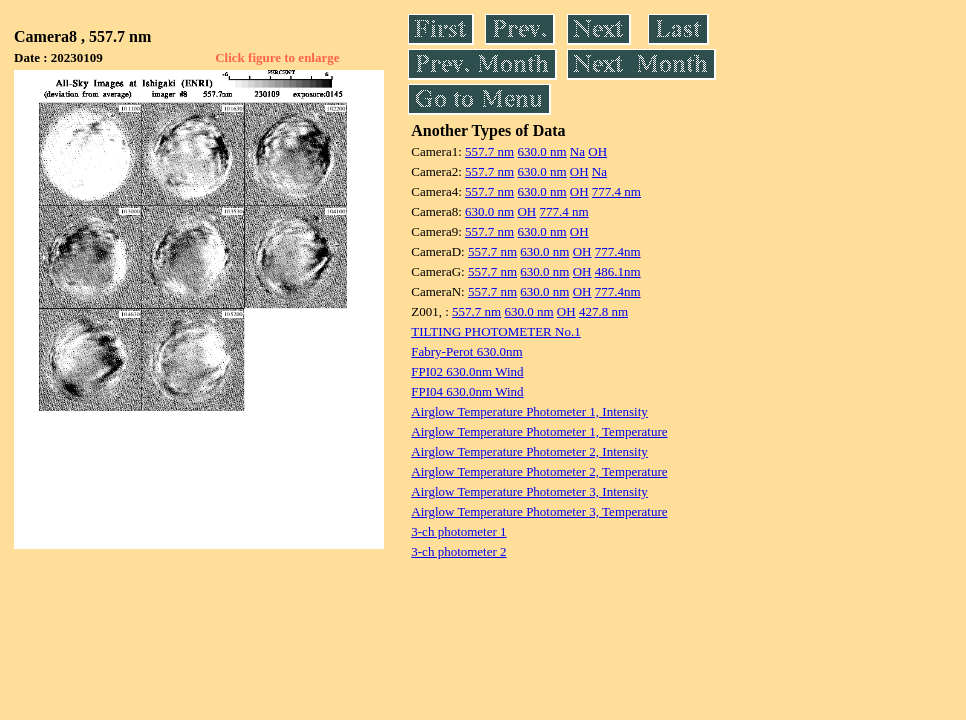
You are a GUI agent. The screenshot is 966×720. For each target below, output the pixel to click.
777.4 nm (616, 191)
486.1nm (618, 271)
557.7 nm (489, 151)
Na (577, 151)
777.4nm (618, 251)
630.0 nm (541, 151)
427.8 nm (603, 311)
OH (597, 151)
